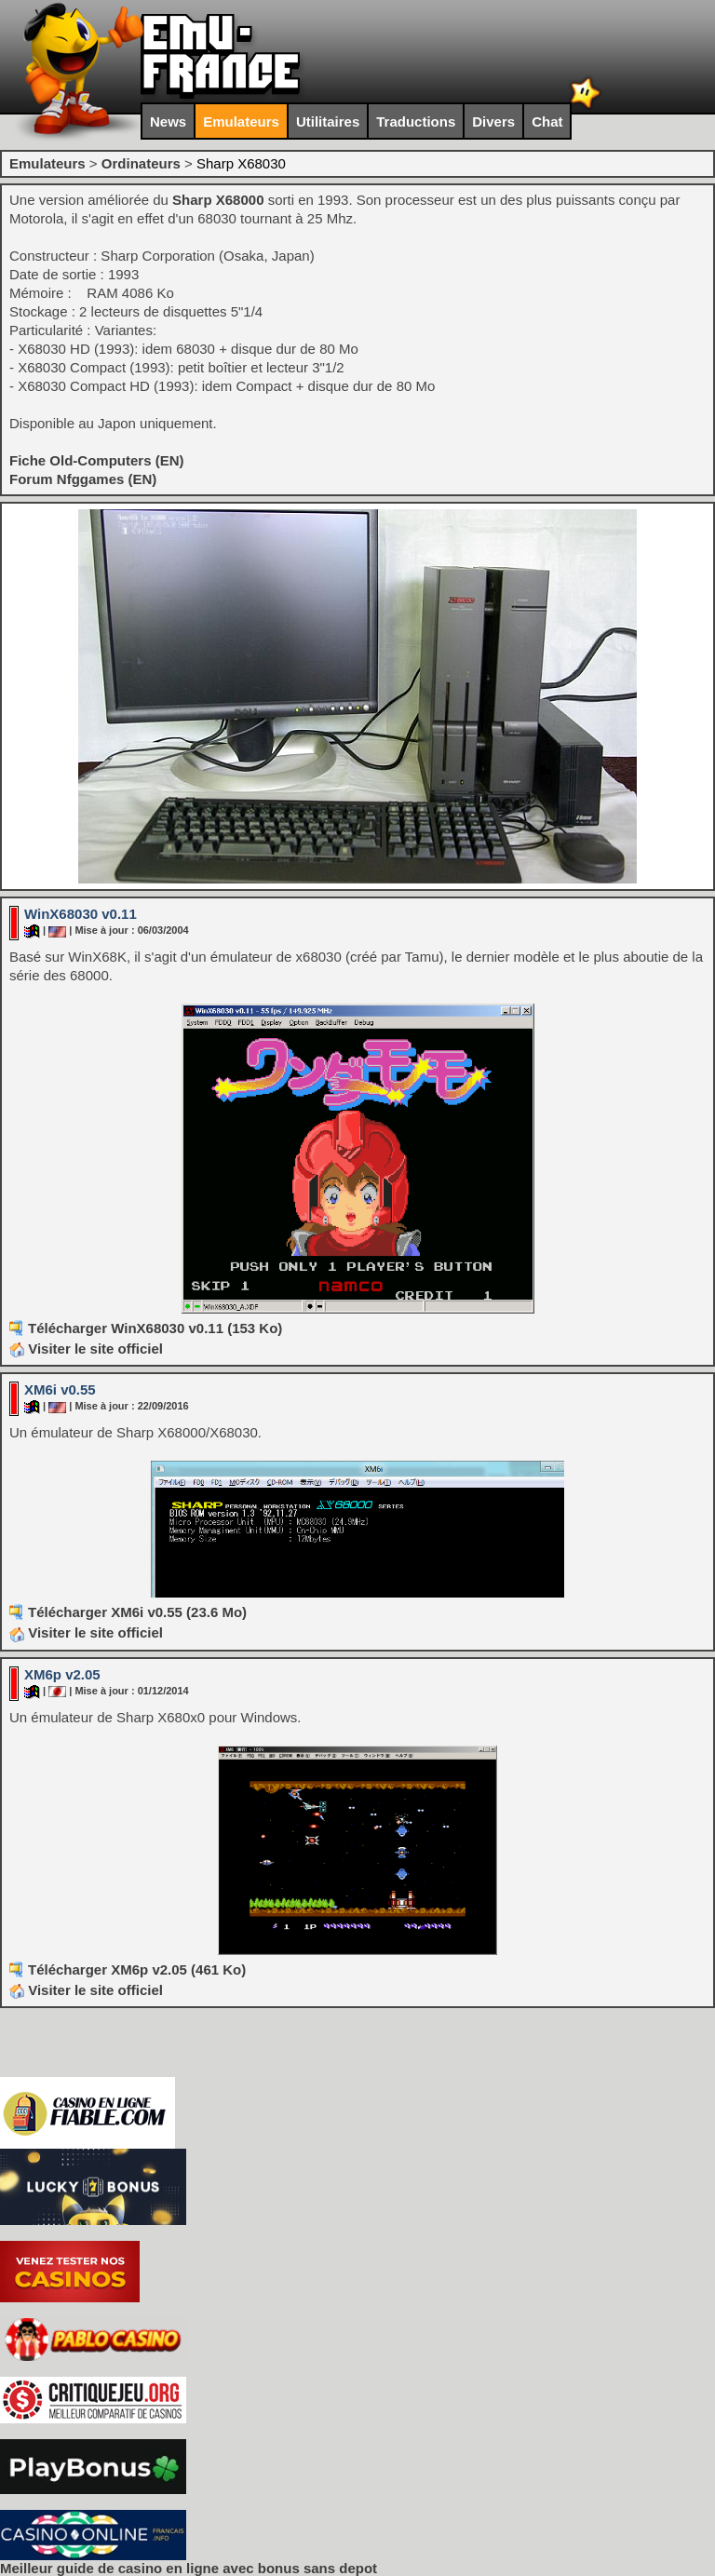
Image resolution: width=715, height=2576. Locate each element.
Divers (493, 121)
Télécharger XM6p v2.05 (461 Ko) (137, 1969)
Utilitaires (327, 121)
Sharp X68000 (217, 200)
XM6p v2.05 (62, 1674)
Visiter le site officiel (86, 1348)
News (168, 121)
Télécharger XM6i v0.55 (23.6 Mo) (137, 1612)
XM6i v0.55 (60, 1389)
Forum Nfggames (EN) (82, 479)
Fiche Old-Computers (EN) (96, 460)
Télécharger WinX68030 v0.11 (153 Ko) (155, 1328)
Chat (547, 121)
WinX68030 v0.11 (80, 914)
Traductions (415, 121)
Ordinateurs (141, 163)
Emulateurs (241, 121)
